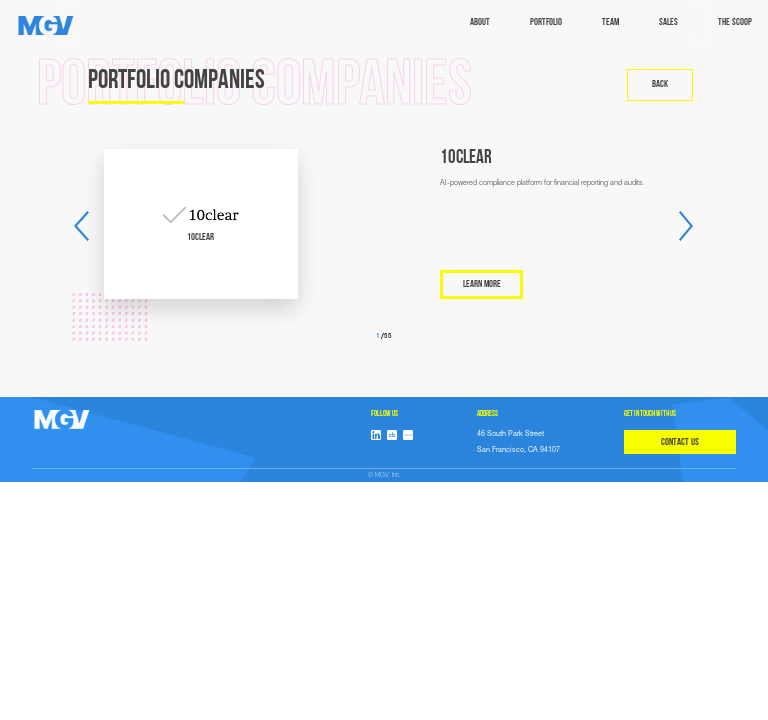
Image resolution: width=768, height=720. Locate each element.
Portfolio (546, 22)
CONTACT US (680, 442)
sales (668, 22)
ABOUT (480, 22)
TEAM (610, 22)
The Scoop (735, 22)
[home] (46, 25)
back (660, 84)
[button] (82, 226)
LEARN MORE (482, 284)
